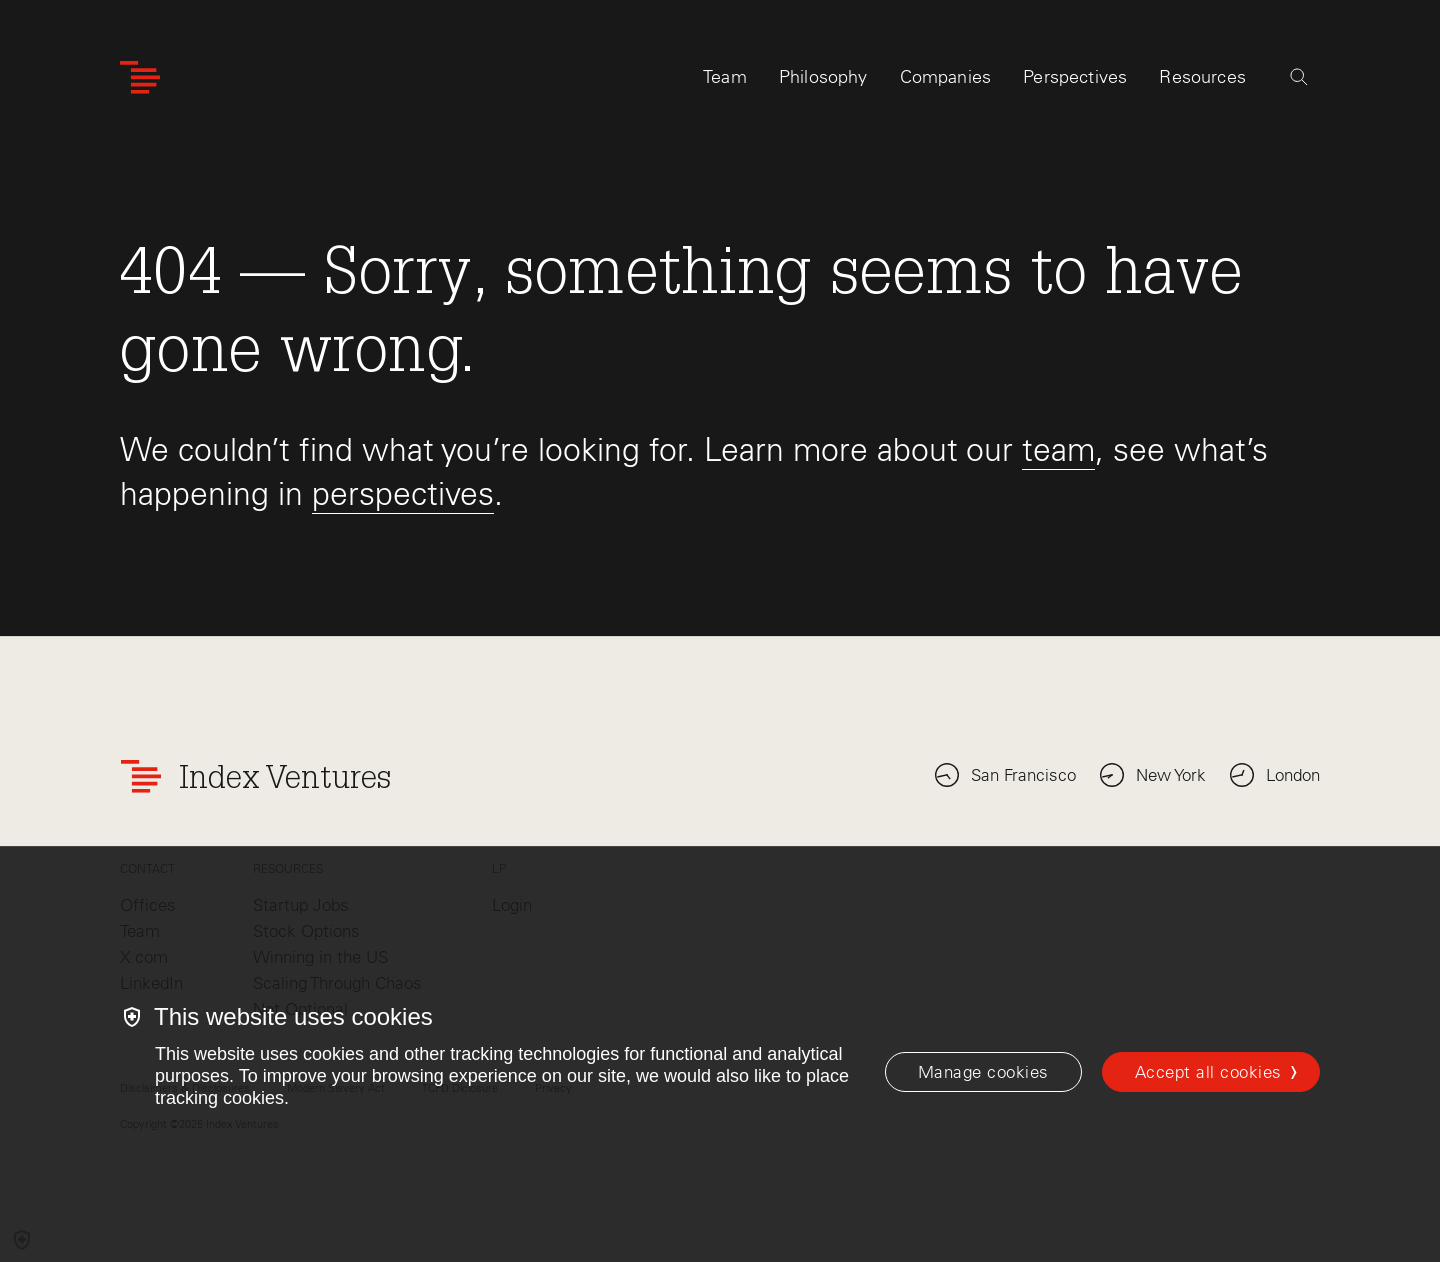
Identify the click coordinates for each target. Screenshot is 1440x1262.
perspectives (403, 493)
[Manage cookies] (983, 1072)
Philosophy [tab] (823, 77)
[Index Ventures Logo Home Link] (140, 77)
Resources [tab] (1202, 77)
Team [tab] (725, 77)
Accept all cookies (1208, 1072)
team (1058, 449)
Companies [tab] (946, 77)
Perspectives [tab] (1075, 77)
